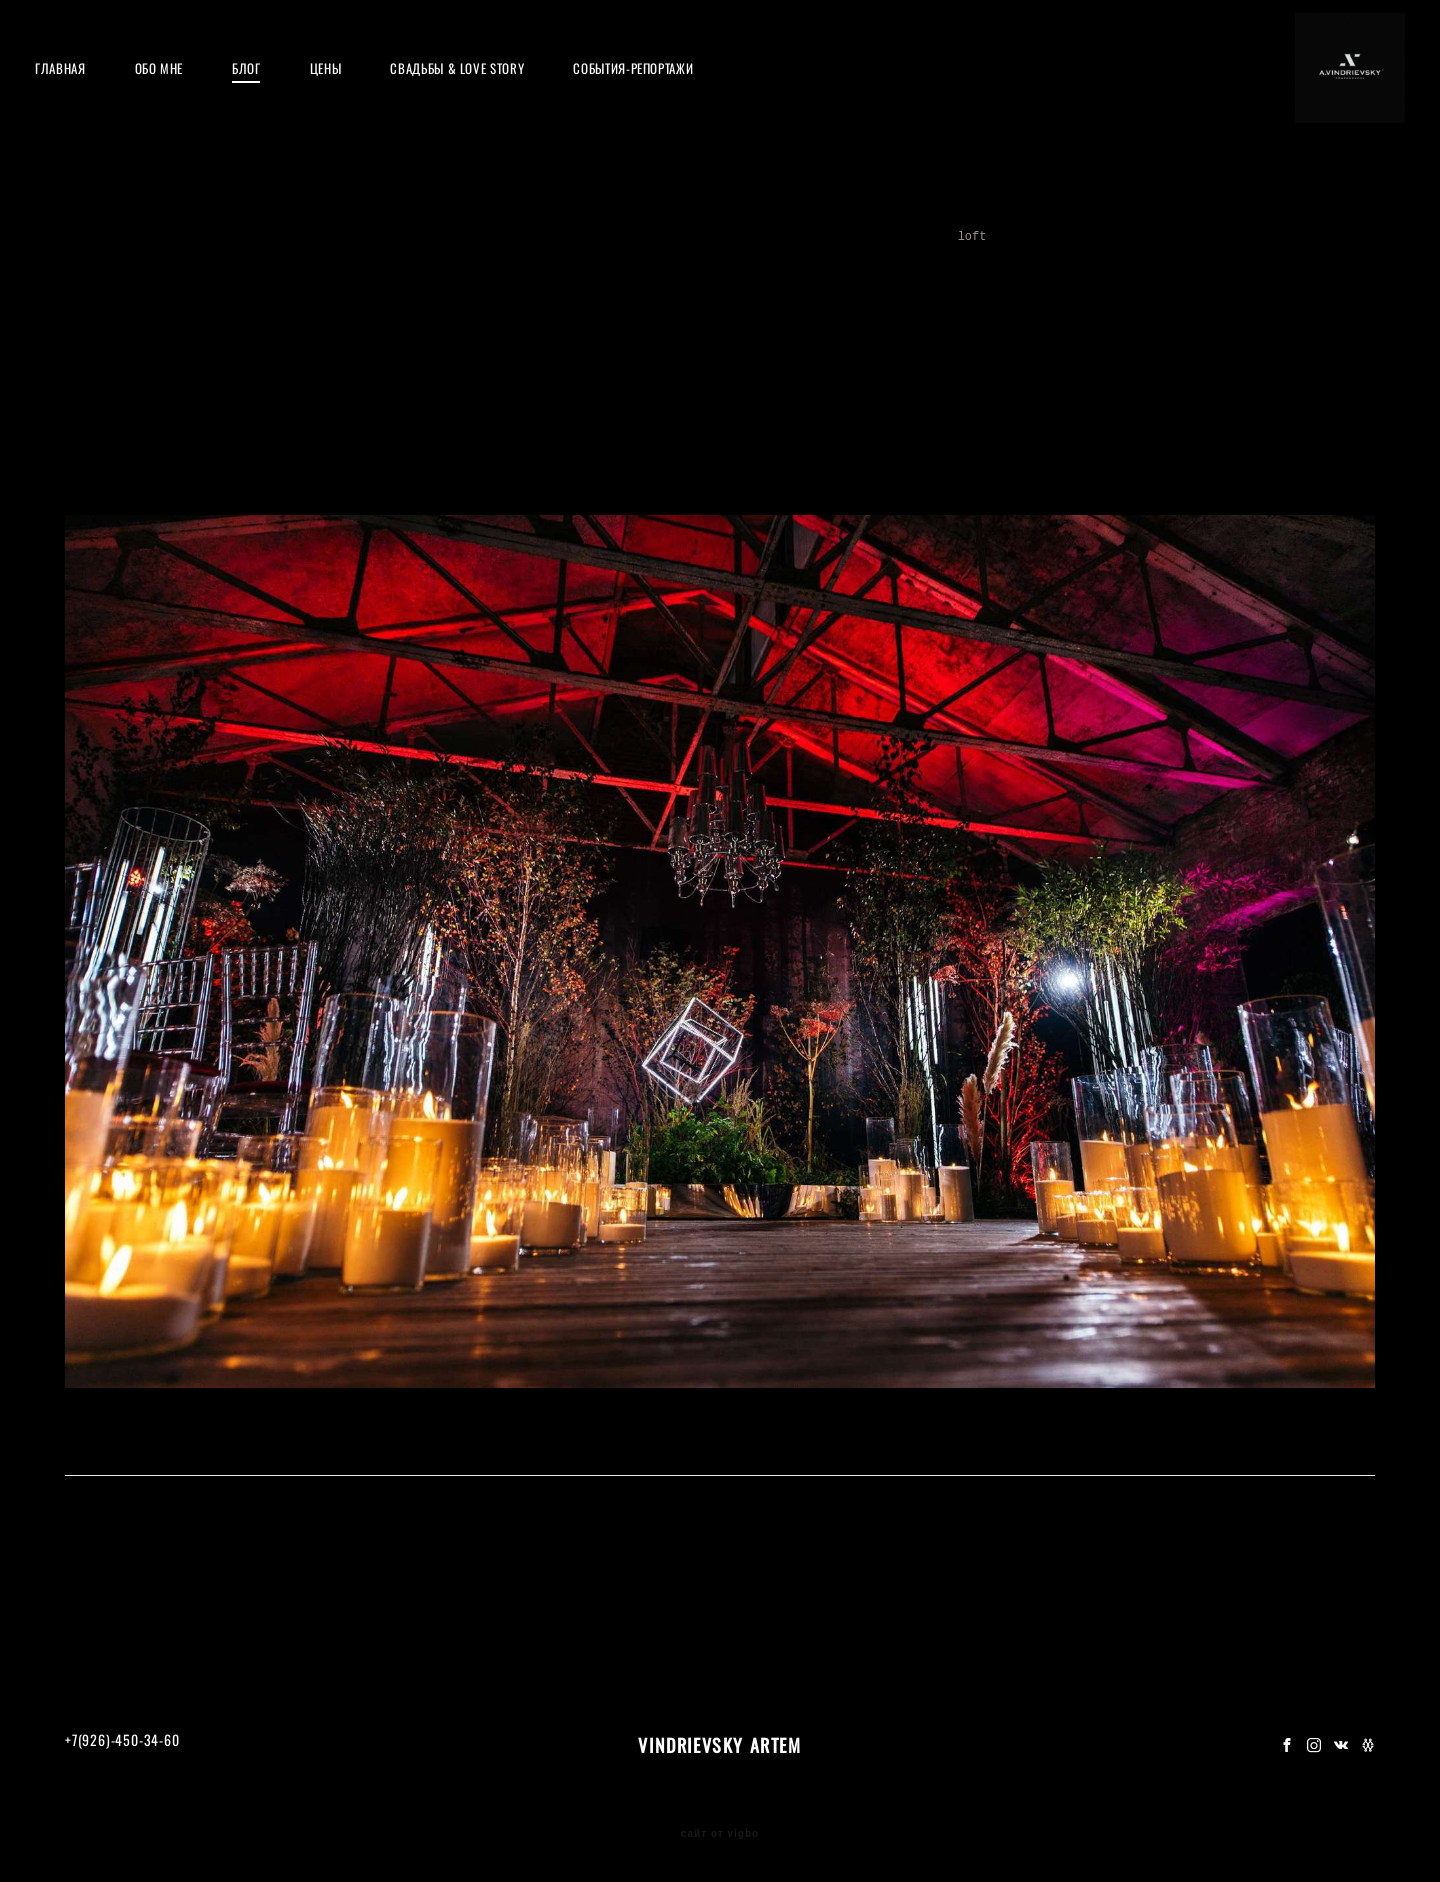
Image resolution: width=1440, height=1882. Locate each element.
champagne (1217, 290)
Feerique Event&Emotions (758, 536)
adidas (1131, 290)
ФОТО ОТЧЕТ (720, 1495)
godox (1093, 266)
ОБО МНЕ (189, 95)
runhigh (583, 314)
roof (384, 266)
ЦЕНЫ (356, 95)
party (536, 266)
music (869, 266)
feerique (1306, 290)
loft (976, 290)
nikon (603, 266)
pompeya (945, 266)
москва (317, 266)
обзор (1160, 266)
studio (582, 290)
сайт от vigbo (720, 1834)
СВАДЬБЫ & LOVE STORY (487, 95)
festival (113, 290)
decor (719, 290)
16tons (1022, 266)
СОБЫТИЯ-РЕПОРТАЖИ (663, 95)
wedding (905, 290)
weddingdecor (696, 266)
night (436, 290)
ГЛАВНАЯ (90, 95)
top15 (302, 290)
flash (652, 290)
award (369, 290)
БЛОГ (276, 95)
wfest (1306, 266)
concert (796, 266)
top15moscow (213, 290)
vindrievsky (809, 290)
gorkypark (853, 314)
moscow (771, 314)
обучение (458, 266)
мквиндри (235, 266)
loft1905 (1050, 290)
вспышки (1235, 266)
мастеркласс (135, 266)
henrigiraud (679, 314)
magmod (507, 290)
